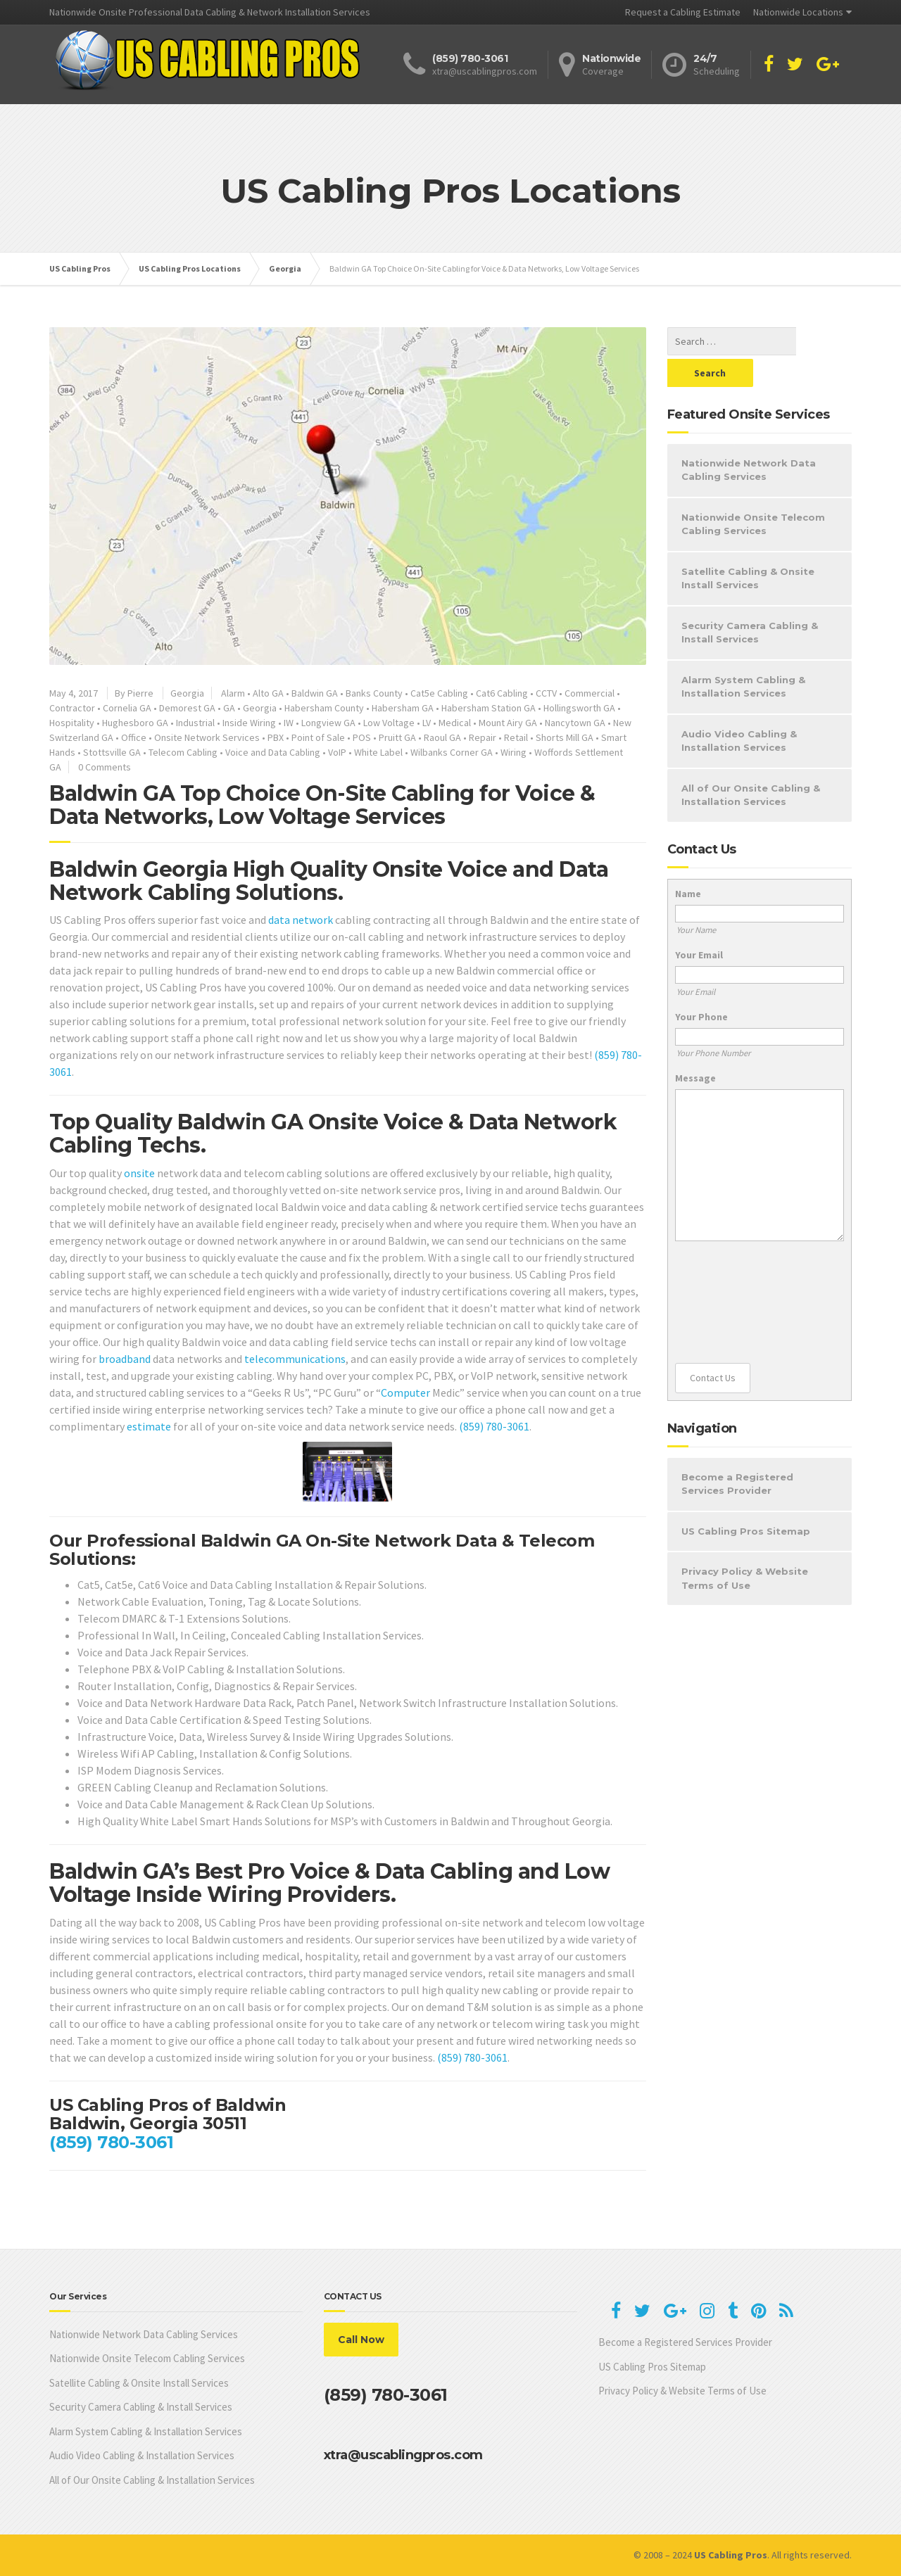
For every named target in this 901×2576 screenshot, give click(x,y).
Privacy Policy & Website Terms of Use (744, 1546)
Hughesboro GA (135, 722)
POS (362, 737)
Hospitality (71, 722)
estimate (149, 1426)
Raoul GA (442, 737)
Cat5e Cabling (439, 693)
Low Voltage (389, 722)
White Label (378, 752)
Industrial (195, 722)
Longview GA (328, 722)
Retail (516, 737)
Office (133, 737)
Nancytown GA (575, 722)
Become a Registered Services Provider (737, 1452)
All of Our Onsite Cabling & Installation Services (750, 763)
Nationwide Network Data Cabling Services (748, 438)
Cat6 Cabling (502, 693)
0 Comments (104, 767)
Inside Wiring (249, 722)
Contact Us (713, 1346)
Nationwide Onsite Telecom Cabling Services (753, 492)
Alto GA (268, 693)
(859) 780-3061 (494, 1426)
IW (289, 722)
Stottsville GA (112, 752)
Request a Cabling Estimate (683, 12)
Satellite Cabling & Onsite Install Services (747, 546)
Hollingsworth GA (579, 708)
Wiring (513, 752)
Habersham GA (403, 708)
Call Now (361, 2339)
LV (426, 722)
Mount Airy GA (508, 722)
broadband (125, 1359)
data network (300, 920)
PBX (275, 737)
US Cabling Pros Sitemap (745, 1499)
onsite (139, 1173)
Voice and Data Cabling (272, 752)
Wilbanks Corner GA (451, 752)
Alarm (233, 693)
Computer (405, 1392)
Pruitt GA (397, 737)
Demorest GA (187, 708)
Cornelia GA (127, 708)
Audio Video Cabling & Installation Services (739, 709)
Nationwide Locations (798, 12)
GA (229, 708)
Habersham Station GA (488, 708)
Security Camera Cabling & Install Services (749, 601)
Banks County (374, 693)
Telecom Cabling (183, 752)
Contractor (72, 708)
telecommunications (295, 1359)
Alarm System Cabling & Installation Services (743, 655)
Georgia (187, 693)
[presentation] (732, 1270)
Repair (482, 737)
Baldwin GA (314, 693)
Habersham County (324, 708)
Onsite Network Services (207, 737)
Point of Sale (318, 737)
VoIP (337, 752)
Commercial (590, 693)
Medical (455, 722)
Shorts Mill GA (564, 737)
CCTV (546, 693)
